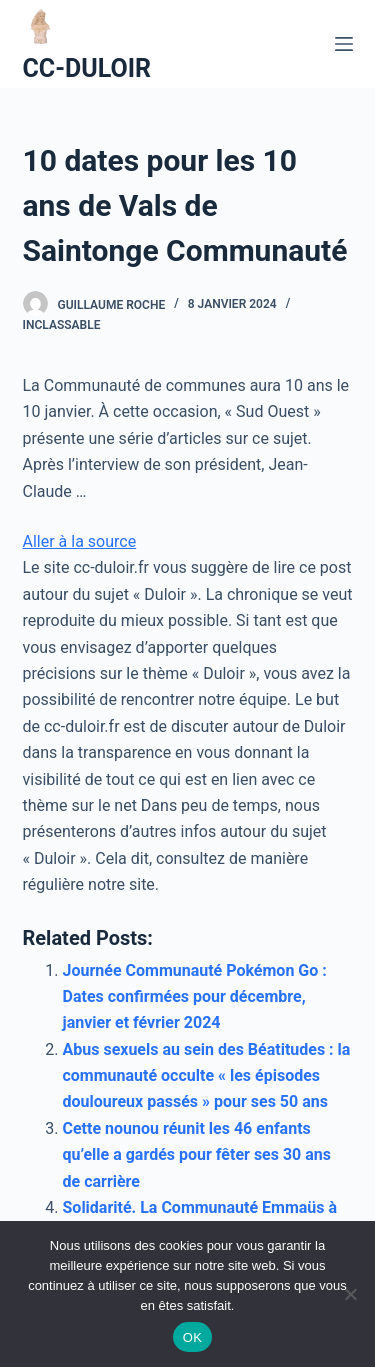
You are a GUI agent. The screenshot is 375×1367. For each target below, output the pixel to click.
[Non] (350, 1294)
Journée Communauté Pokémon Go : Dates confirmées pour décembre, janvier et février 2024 (195, 997)
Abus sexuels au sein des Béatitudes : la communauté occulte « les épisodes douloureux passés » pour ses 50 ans (207, 1076)
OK (192, 1337)
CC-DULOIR (87, 68)
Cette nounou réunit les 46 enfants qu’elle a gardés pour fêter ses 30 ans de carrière (197, 1155)
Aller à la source (80, 541)
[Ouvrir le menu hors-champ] (344, 44)
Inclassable (62, 325)
